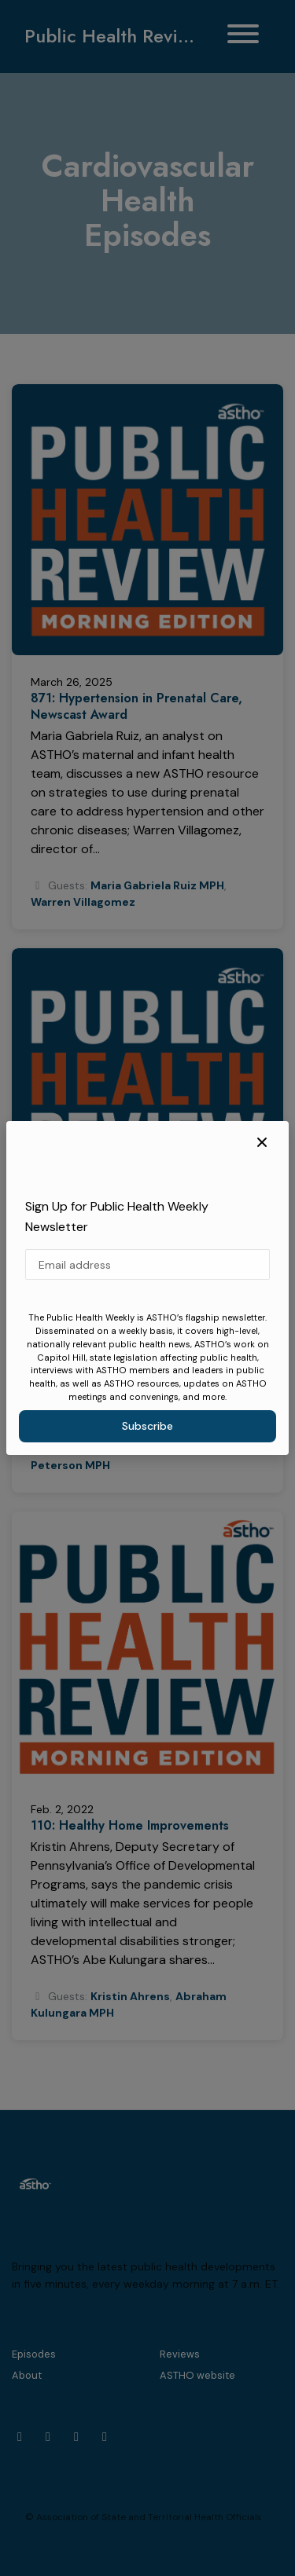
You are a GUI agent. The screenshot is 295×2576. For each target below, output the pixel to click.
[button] (262, 1143)
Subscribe (147, 1426)
